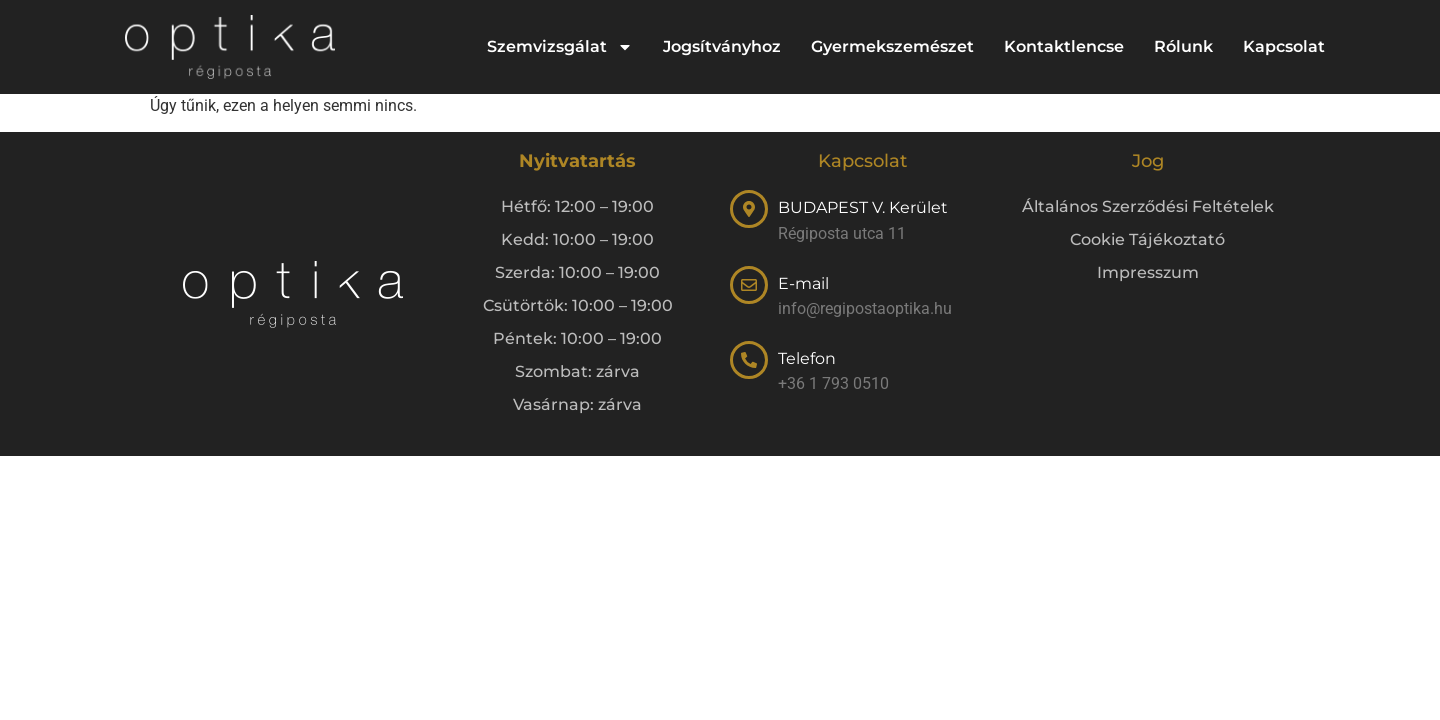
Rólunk (1183, 46)
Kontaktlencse (1064, 46)
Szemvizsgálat (560, 47)
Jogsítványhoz (722, 46)
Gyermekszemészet (892, 46)
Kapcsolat (1284, 46)
